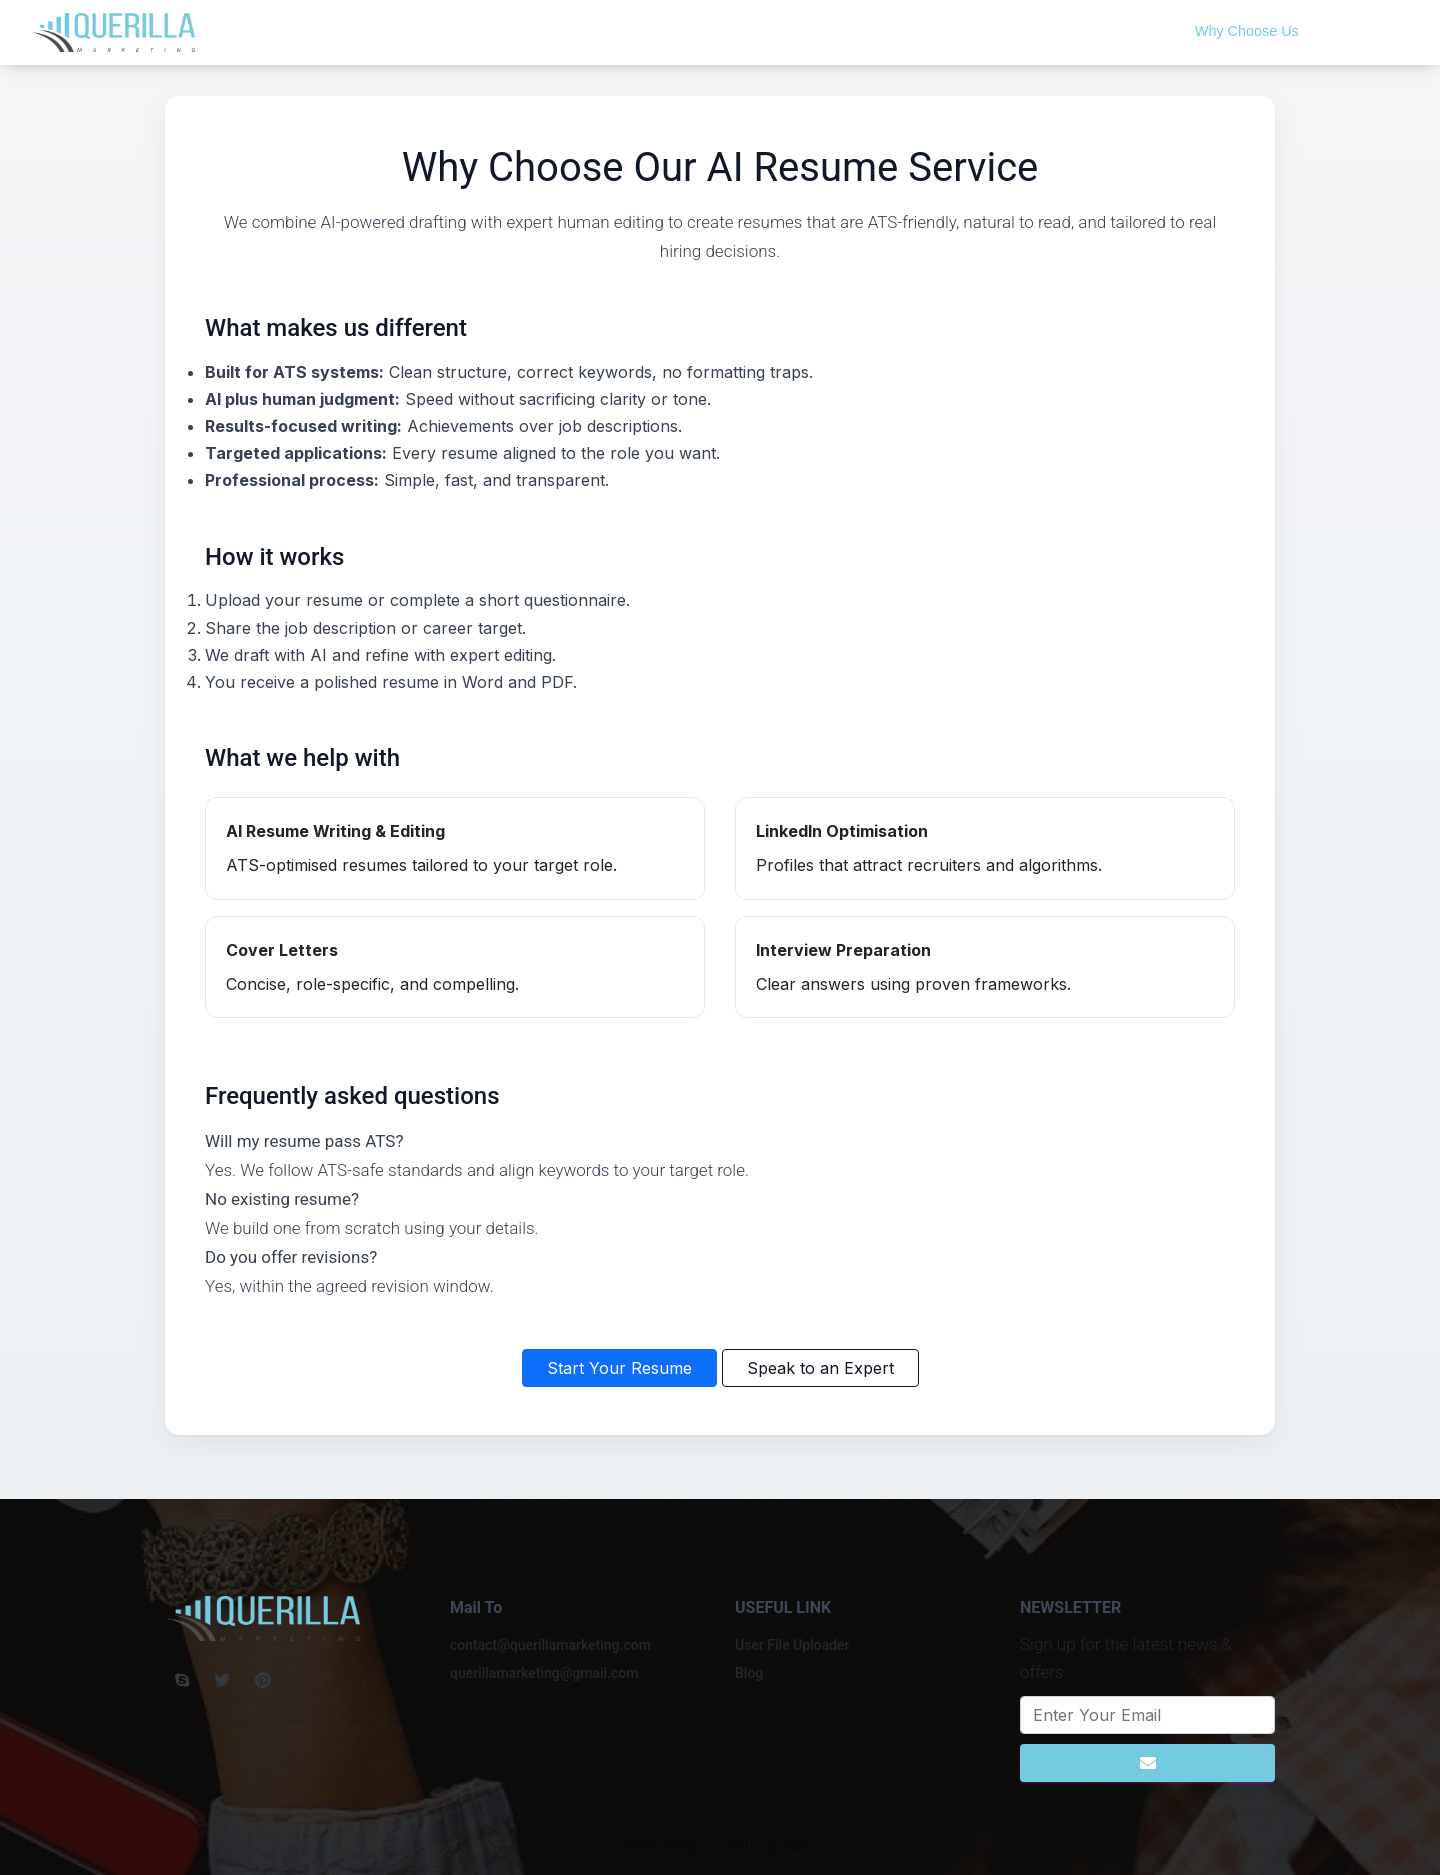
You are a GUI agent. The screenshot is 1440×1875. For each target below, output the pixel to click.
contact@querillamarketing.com (550, 1645)
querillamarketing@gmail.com (544, 1673)
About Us (838, 31)
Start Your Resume (619, 1368)
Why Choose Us (1247, 31)
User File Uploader (792, 1645)
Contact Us (1360, 31)
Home (764, 31)
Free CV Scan (994, 31)
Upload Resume (1117, 31)
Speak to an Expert (820, 1368)
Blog (908, 31)
